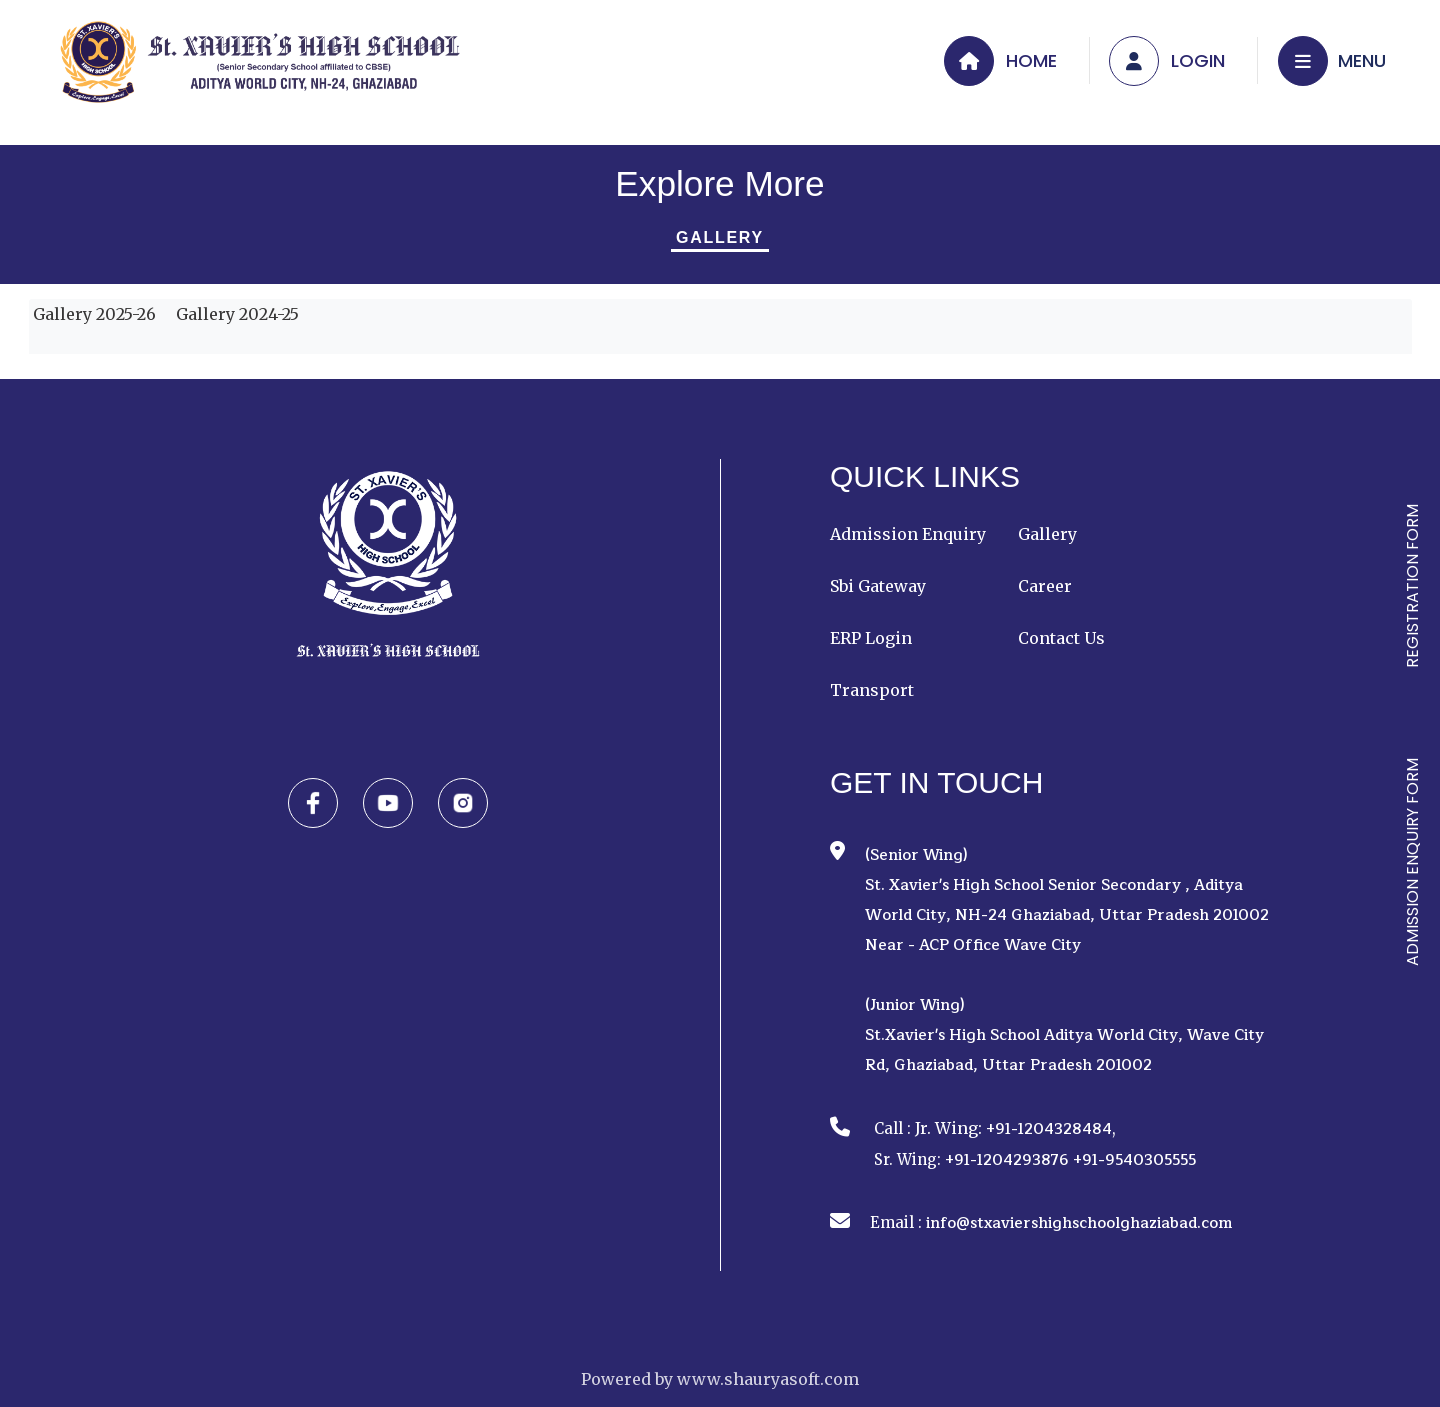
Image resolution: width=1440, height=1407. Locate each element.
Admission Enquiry (908, 534)
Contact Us (1061, 638)
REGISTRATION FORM (1412, 586)
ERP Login (871, 638)
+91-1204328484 (1049, 1129)
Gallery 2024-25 (235, 314)
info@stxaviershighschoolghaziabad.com (1079, 1223)
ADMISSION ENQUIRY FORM (1412, 862)
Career (1045, 586)
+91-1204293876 (1007, 1160)
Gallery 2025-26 (92, 314)
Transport (872, 690)
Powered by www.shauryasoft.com (720, 1379)
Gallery (720, 237)
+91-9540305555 (1134, 1160)
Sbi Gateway (878, 586)
